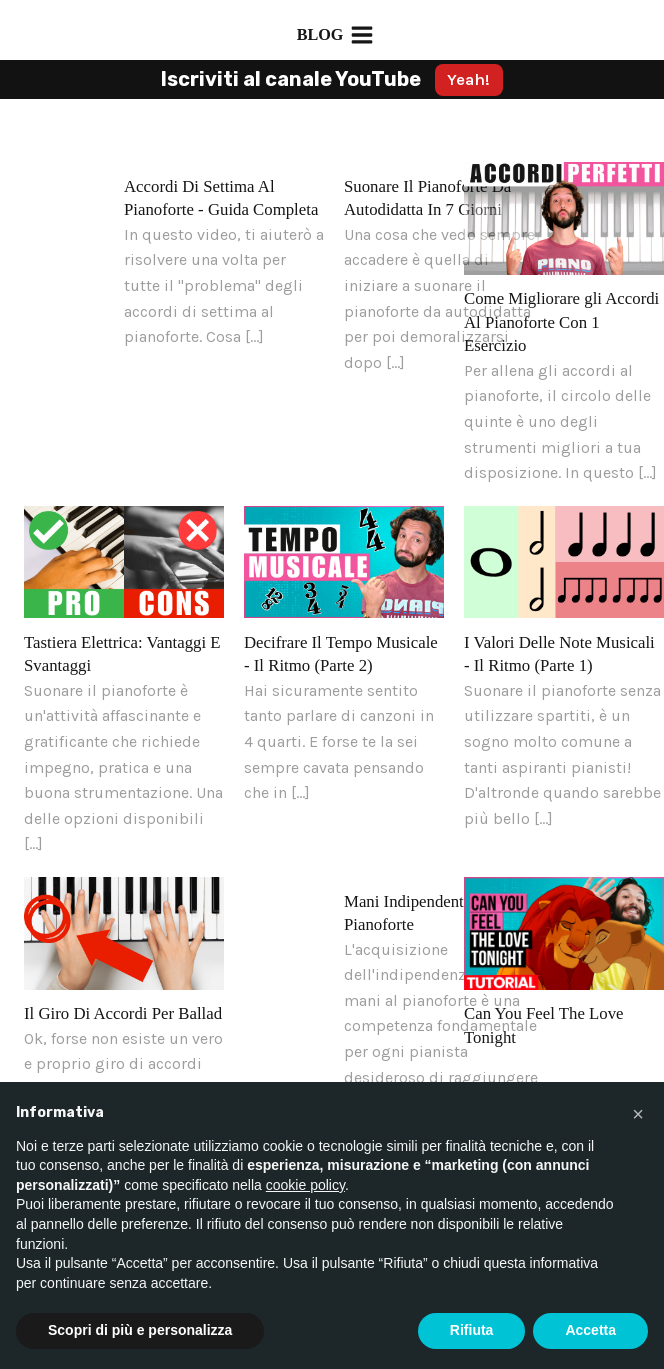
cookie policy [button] (305, 1185)
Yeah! (468, 79)
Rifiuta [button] (472, 1330)
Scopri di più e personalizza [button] (140, 1330)
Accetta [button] (590, 1330)
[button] (638, 1114)
